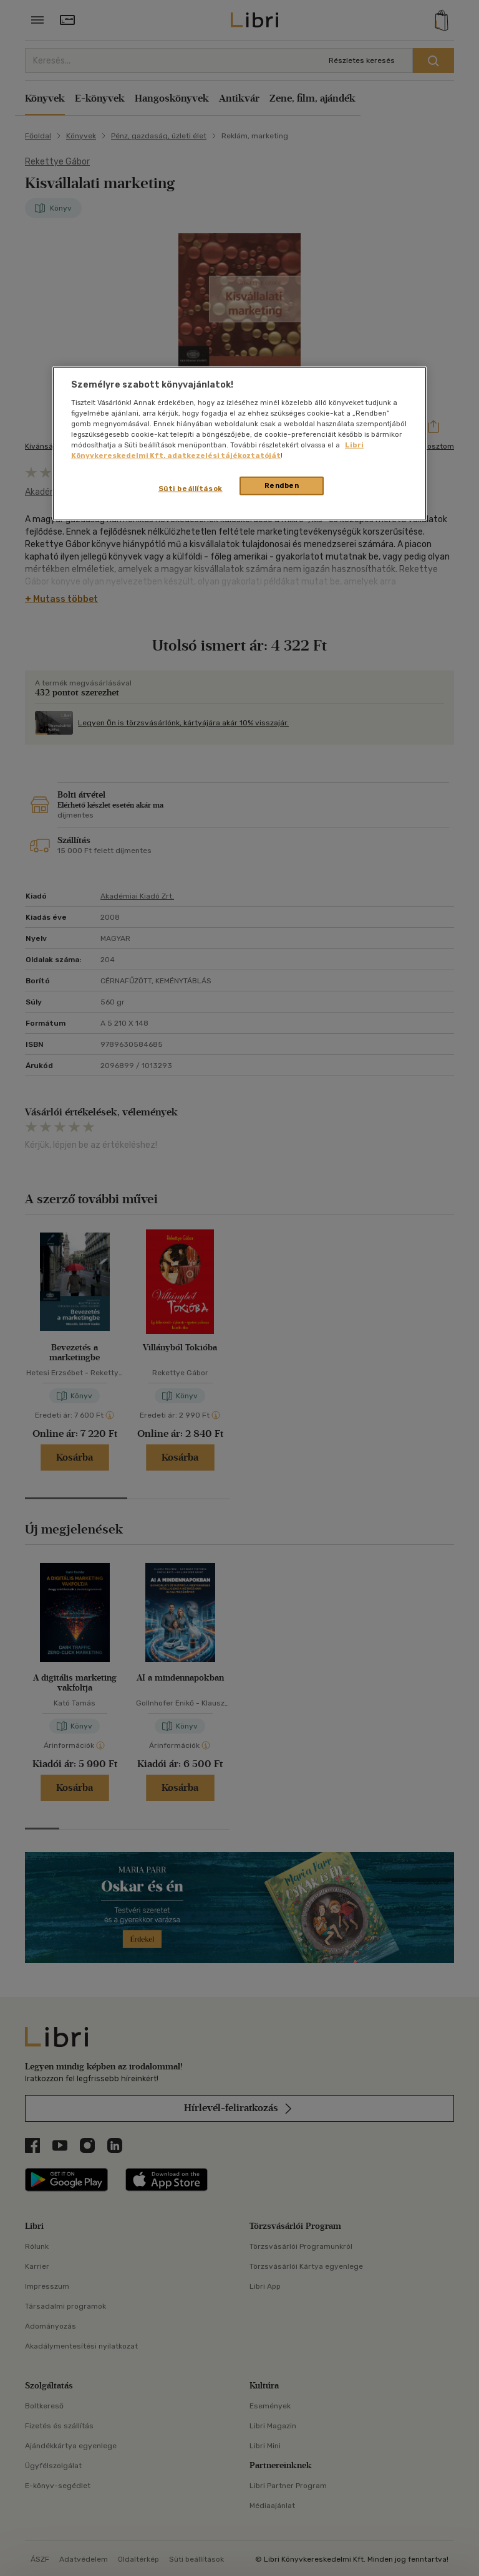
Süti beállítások (190, 488)
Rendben (281, 485)
